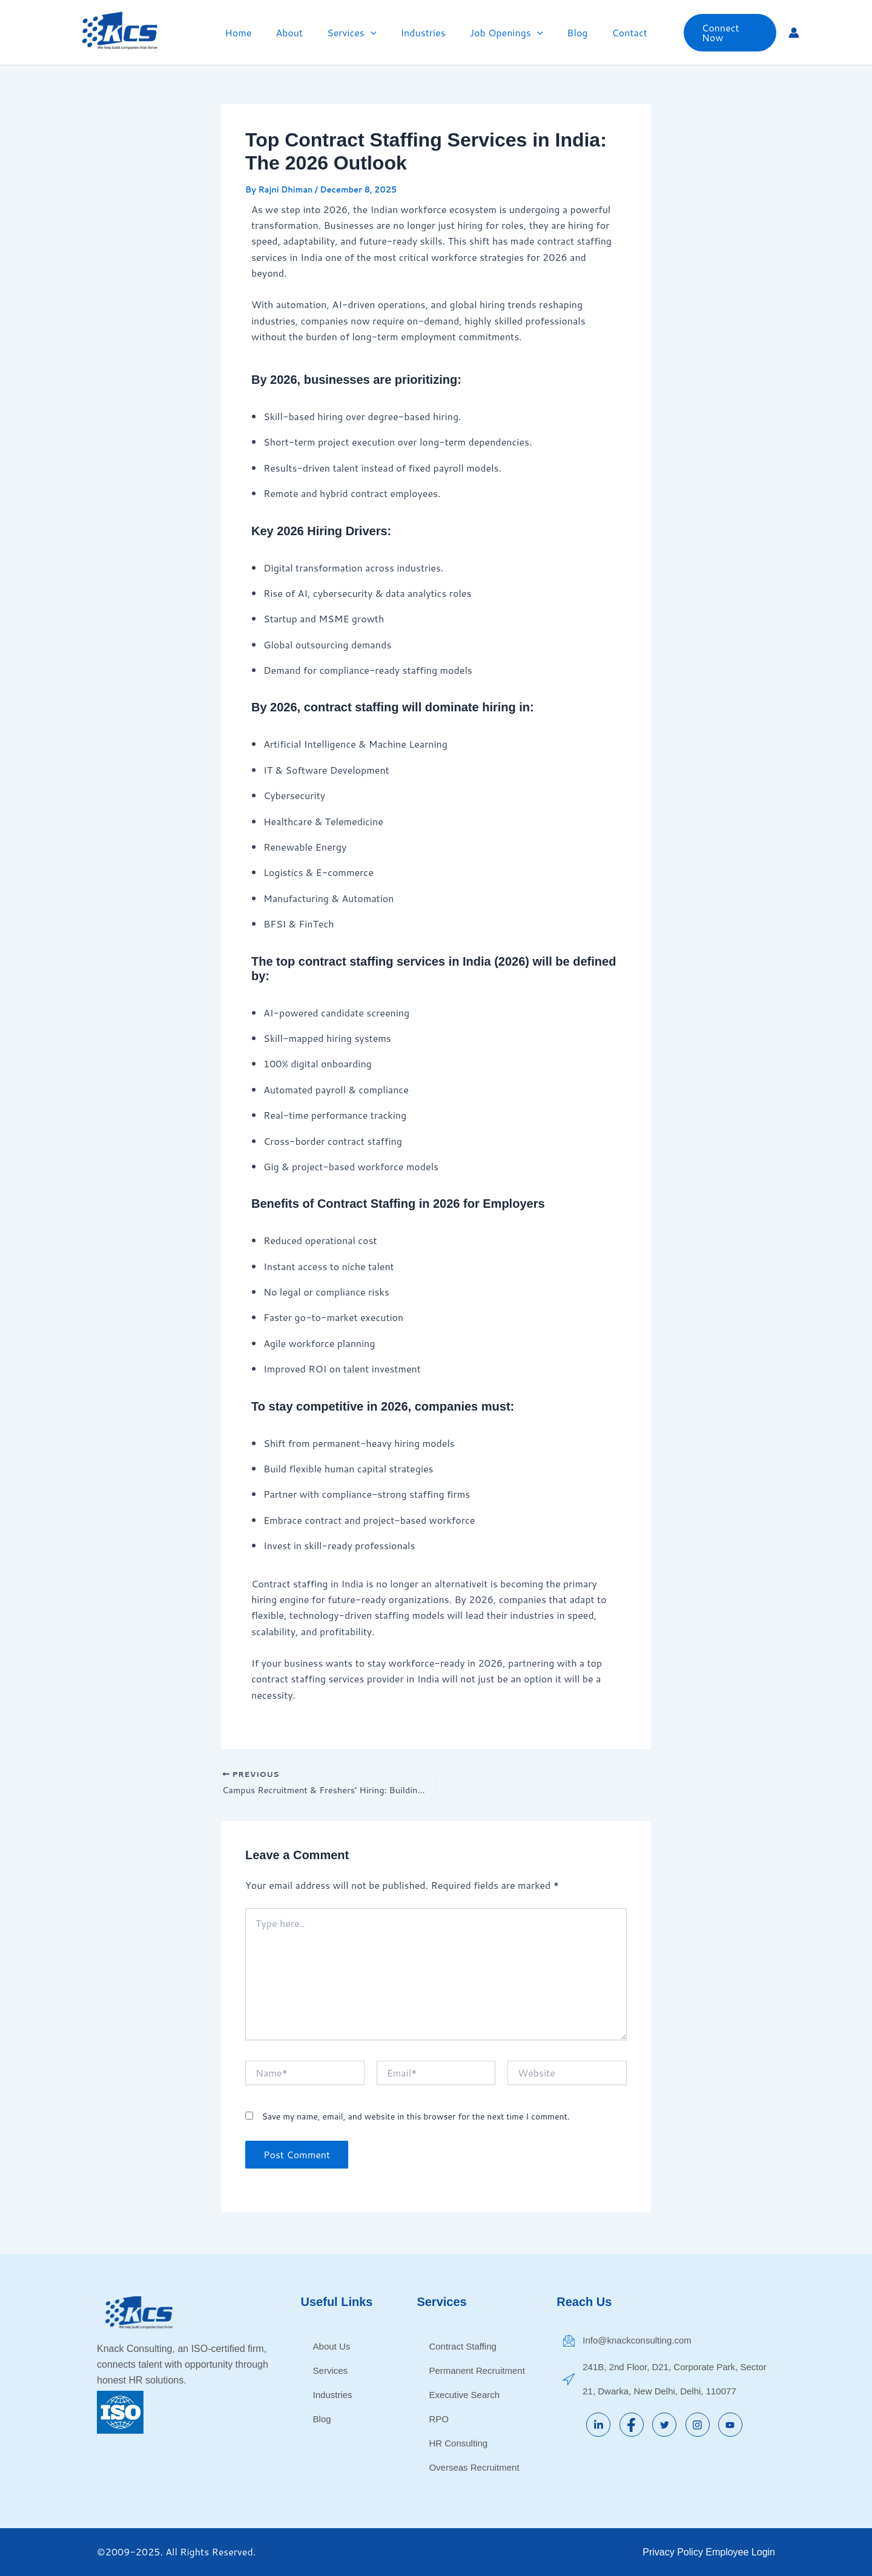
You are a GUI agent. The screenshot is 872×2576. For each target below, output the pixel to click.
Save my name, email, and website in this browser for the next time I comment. (415, 2119)
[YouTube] (730, 2425)
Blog (567, 32)
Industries (422, 32)
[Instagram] (697, 2425)
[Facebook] (631, 2425)
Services (356, 32)
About (298, 32)
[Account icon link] (793, 32)
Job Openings (501, 32)
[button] (375, 32)
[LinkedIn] (598, 2425)
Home (252, 32)
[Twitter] (664, 2425)
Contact (615, 32)
